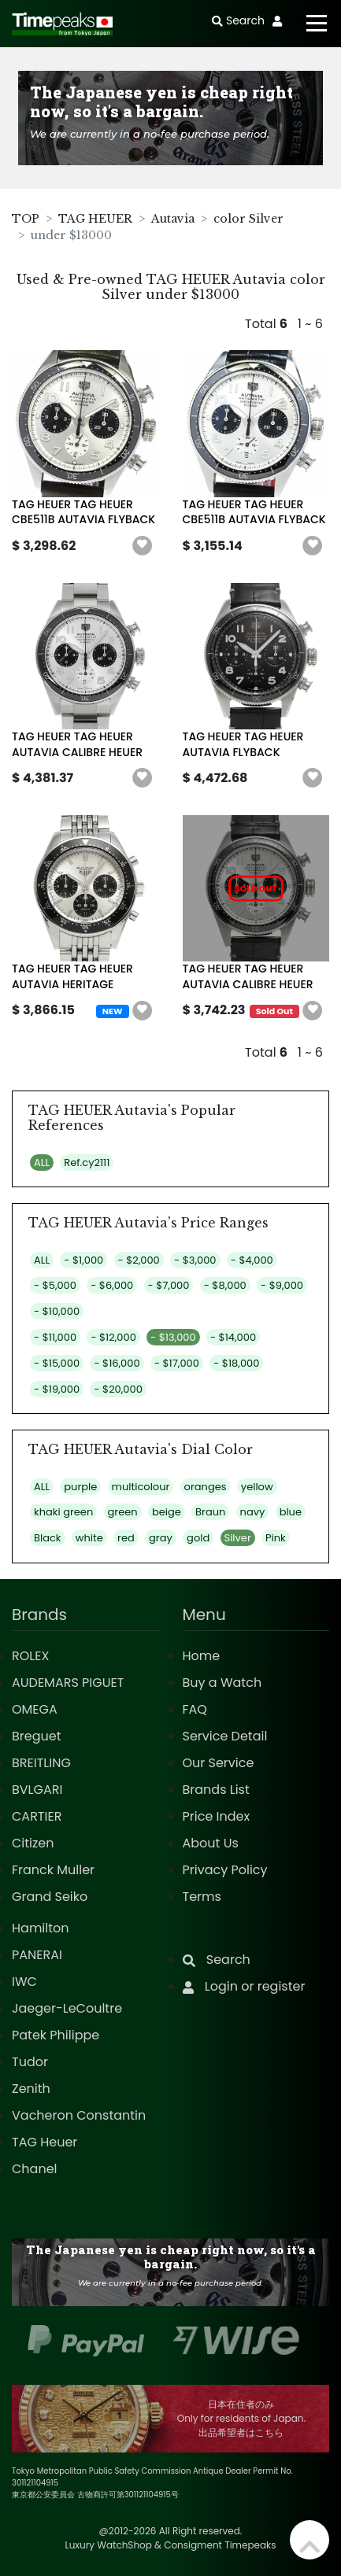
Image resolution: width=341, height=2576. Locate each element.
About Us (211, 1843)
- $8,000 (225, 1285)
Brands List (216, 1790)
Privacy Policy (225, 1870)
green (123, 1511)
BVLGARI (37, 1790)
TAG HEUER (95, 219)
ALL (42, 1162)
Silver (237, 1537)
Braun (210, 1511)
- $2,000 (139, 1260)
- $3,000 (195, 1260)
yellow (257, 1486)
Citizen (33, 1843)
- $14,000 (233, 1337)
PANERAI (37, 1955)
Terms (202, 1897)
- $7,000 (169, 1285)
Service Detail (225, 1736)
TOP (25, 219)
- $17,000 (176, 1363)
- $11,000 (55, 1337)
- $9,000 (282, 1285)
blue (291, 1511)
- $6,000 (112, 1285)
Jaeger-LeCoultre (67, 2008)
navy (252, 1511)
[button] (142, 546)
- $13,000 (173, 1337)
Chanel (34, 2169)
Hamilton (40, 1928)
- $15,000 (57, 1363)
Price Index (216, 1816)
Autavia (173, 219)
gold (198, 1537)
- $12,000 (113, 1337)
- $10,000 (57, 1311)
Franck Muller (53, 1870)
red (126, 1537)
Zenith (31, 2089)
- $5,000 (55, 1285)
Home (202, 1656)
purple (80, 1486)
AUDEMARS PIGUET (68, 1683)
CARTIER (36, 1816)
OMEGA (34, 1709)
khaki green (63, 1511)
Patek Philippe (55, 2035)
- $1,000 (83, 1260)
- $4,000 (252, 1260)
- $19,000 (57, 1389)
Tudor (30, 2062)
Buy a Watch (222, 1683)
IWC (24, 1982)
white (89, 1537)
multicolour (141, 1486)
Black (47, 1537)
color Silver (248, 219)
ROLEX (30, 1656)
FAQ (195, 1709)
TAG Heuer (44, 2142)
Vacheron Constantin (79, 2115)
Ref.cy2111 (86, 1162)
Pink (275, 1537)
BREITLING (41, 1763)
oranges (205, 1486)
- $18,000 (236, 1363)
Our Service (218, 1763)
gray (160, 1537)
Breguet (36, 1736)
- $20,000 (118, 1389)
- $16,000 (116, 1363)
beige (166, 1511)
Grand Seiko (49, 1897)
